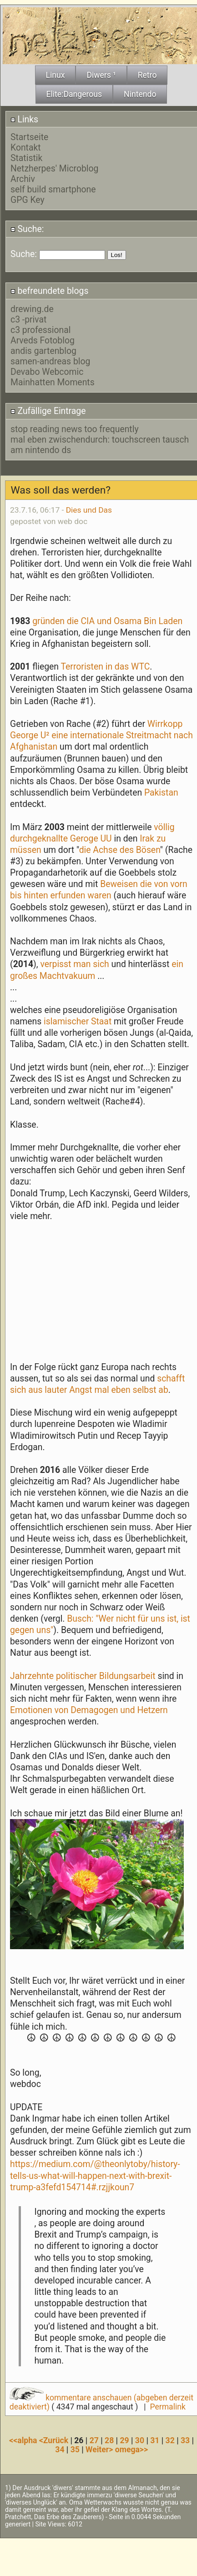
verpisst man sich (75, 964)
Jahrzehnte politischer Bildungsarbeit (83, 1676)
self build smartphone (53, 189)
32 (170, 2440)
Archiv (22, 179)
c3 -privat (28, 319)
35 (75, 2449)
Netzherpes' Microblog (54, 168)
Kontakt (25, 147)
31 (154, 2440)
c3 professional (40, 330)
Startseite (29, 137)
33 (185, 2440)
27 (94, 2440)
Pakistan (161, 792)
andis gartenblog (43, 351)
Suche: (27, 229)
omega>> (131, 2449)
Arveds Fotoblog (42, 340)
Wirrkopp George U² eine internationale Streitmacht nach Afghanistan (101, 735)
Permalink (167, 2406)
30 (139, 2440)
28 (109, 2440)
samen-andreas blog (50, 361)
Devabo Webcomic (46, 372)
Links (24, 119)
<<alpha (24, 2440)
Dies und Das (89, 509)
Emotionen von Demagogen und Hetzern (89, 1710)
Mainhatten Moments (52, 382)
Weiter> (100, 2449)
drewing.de (32, 309)
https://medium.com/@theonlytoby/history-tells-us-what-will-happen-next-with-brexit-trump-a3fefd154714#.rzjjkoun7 (95, 2175)
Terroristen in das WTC (105, 666)
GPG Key (27, 200)
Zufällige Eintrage (48, 411)
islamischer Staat (77, 1021)
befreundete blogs (49, 291)
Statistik (26, 158)
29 (124, 2440)
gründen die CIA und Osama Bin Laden (107, 621)
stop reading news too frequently (74, 429)
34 (59, 2449)
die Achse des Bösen (119, 850)
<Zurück (55, 2440)
